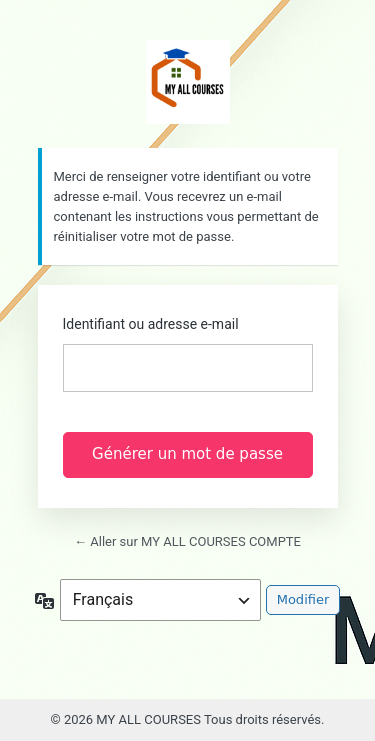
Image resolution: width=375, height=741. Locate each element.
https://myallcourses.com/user (188, 82)
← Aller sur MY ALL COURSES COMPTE (187, 541)
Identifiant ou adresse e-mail (151, 324)
